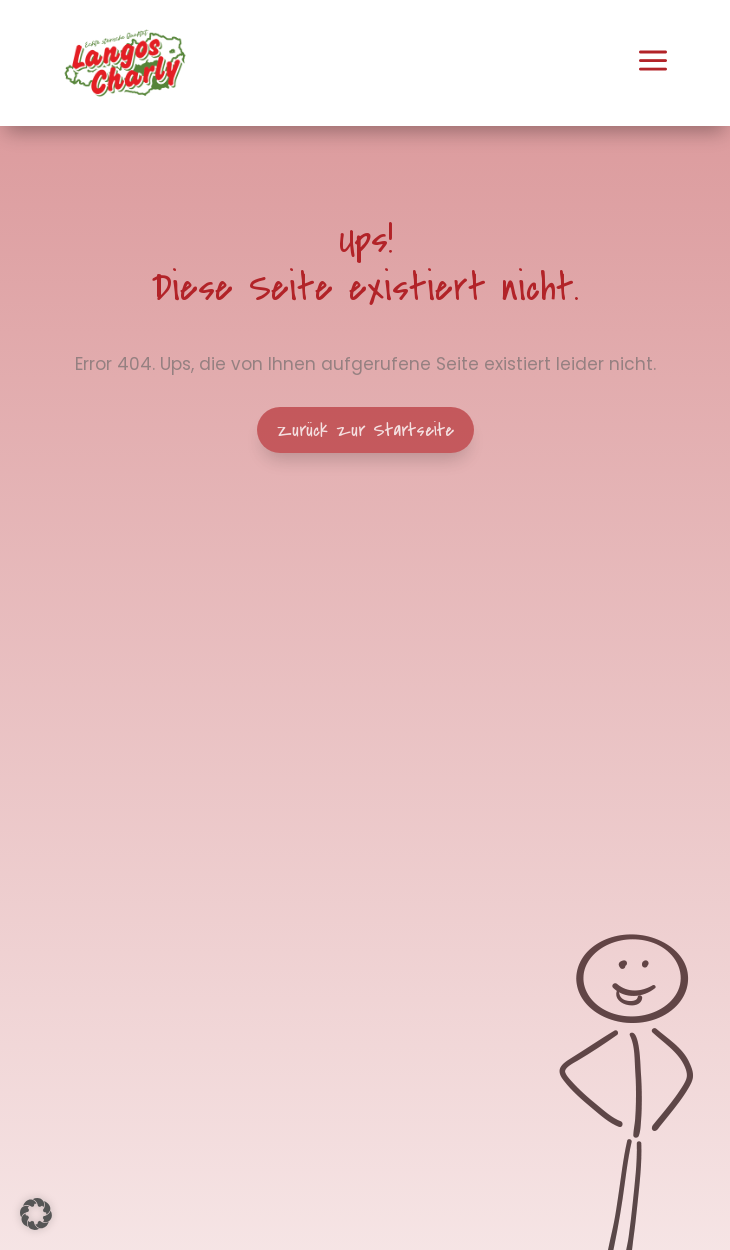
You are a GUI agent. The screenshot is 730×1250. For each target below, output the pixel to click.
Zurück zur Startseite (365, 430)
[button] (36, 1214)
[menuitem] (125, 63)
